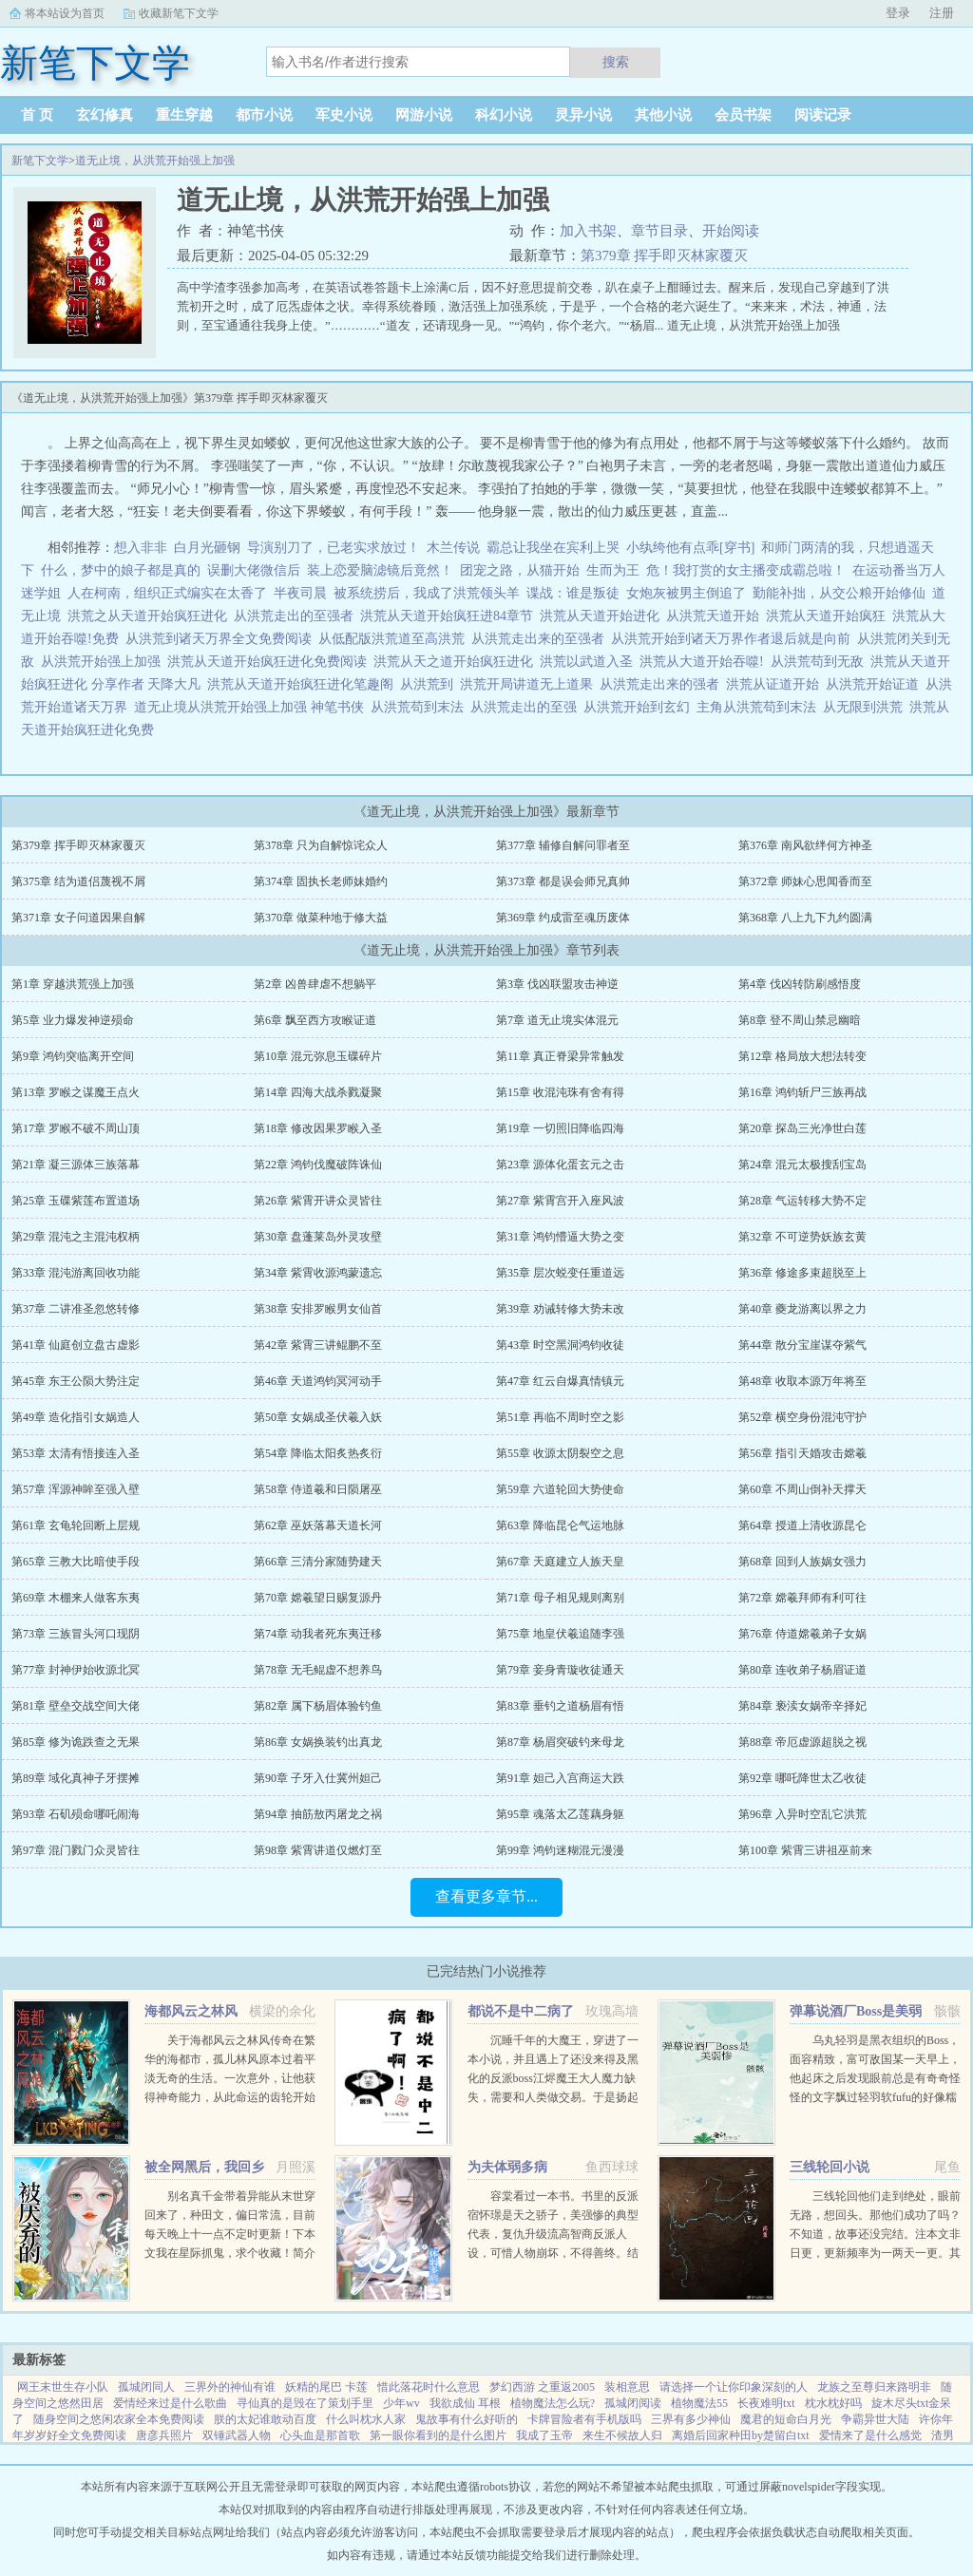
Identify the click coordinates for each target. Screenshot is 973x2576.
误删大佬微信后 (253, 570)
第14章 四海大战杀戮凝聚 (318, 1092)
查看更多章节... (486, 1896)
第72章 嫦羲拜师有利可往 (802, 1597)
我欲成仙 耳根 (465, 2403)
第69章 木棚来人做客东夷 (75, 1597)
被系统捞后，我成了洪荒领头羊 (427, 593)
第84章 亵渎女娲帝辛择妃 (802, 1706)
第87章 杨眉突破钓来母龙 (560, 1742)
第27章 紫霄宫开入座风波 (560, 1200)
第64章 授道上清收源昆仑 (802, 1525)
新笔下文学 (39, 160)
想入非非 (140, 547)
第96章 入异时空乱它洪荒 (802, 1814)
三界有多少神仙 (691, 2419)
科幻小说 (503, 115)
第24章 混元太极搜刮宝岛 (802, 1164)
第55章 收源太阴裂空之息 (560, 1453)
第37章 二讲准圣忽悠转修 (75, 1309)
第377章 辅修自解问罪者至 (563, 845)
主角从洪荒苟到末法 (759, 707)
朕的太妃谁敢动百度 (265, 2419)
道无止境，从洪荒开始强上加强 (155, 160)
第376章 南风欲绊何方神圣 (805, 845)
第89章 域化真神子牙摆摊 (75, 1778)
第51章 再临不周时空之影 (560, 1417)
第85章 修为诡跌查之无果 (75, 1742)
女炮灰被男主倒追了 (686, 593)
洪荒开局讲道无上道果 (530, 684)
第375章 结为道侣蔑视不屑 (78, 881)
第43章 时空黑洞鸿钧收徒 (560, 1345)
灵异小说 (583, 115)
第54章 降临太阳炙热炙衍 (318, 1453)
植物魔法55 (699, 2403)
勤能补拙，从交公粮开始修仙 (839, 593)
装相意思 (627, 2387)
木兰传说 (453, 547)
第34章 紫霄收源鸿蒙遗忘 (318, 1272)
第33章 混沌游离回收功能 (75, 1272)
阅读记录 (822, 115)
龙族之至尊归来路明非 (874, 2387)
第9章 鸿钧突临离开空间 (72, 1056)
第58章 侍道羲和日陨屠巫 (318, 1489)
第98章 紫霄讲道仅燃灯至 (318, 1850)
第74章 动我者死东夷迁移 (318, 1633)
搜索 (615, 61)
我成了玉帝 (544, 2435)
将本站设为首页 (65, 13)
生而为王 (612, 570)
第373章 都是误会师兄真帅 (563, 881)
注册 (941, 13)
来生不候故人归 (622, 2435)
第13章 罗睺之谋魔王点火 (75, 1092)
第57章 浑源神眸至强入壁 (75, 1489)
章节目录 (659, 230)
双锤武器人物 (236, 2435)
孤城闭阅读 (632, 2403)
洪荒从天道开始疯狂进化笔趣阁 (303, 684)
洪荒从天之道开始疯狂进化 (456, 661)
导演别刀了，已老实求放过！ (333, 547)
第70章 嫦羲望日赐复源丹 (318, 1597)
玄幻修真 (104, 115)
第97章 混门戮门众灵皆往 (75, 1850)
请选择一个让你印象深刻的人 (733, 2387)
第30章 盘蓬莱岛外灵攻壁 (318, 1236)
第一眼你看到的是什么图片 (438, 2435)
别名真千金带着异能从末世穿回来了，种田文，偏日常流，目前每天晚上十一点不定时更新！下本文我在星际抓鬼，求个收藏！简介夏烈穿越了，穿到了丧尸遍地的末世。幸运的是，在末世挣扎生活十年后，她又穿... (229, 2253)
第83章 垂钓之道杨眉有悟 (560, 1706)
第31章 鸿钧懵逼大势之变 (560, 1236)
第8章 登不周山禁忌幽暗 (799, 1020)
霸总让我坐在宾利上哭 (553, 547)
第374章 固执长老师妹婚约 (321, 881)
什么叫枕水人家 (366, 2419)
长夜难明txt (766, 2403)
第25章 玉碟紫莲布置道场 (75, 1200)
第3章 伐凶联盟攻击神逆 (557, 984)
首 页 (37, 115)
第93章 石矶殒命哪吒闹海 (75, 1814)
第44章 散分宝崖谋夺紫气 (802, 1345)
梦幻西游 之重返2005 (542, 2387)
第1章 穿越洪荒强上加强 (72, 984)
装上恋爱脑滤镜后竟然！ (380, 570)
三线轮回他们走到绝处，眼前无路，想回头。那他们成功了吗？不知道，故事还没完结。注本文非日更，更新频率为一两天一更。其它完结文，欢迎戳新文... (875, 2234)
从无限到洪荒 (866, 707)
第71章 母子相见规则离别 (560, 1597)
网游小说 (423, 115)
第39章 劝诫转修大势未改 (560, 1309)
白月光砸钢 (207, 547)
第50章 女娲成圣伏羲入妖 (318, 1417)
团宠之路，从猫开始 (520, 570)
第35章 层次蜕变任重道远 (560, 1272)
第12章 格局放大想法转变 (802, 1056)
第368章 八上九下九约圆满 (805, 917)
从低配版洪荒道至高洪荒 (394, 639)
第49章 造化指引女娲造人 (75, 1417)
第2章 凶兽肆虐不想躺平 (315, 984)
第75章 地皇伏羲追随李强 (560, 1633)
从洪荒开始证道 (875, 684)
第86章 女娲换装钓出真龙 (318, 1742)
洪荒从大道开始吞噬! (705, 661)
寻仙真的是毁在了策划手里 (305, 2403)
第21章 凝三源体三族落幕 (75, 1164)
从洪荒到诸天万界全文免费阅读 (221, 639)
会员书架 (743, 115)
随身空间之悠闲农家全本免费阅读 (118, 2419)
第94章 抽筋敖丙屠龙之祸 (318, 1814)
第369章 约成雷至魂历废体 (563, 917)
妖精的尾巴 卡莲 (326, 2387)
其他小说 (663, 115)
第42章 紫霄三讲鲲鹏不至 (318, 1345)
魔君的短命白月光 (785, 2419)
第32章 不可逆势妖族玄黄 (802, 1236)
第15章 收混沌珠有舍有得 (560, 1092)
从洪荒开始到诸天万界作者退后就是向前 (734, 639)
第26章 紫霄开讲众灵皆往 (318, 1200)
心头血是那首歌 (320, 2435)
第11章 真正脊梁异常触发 (560, 1056)
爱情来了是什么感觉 (870, 2435)
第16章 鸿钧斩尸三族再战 (802, 1092)
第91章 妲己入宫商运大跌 (560, 1778)
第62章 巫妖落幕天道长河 (318, 1525)
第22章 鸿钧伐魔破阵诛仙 (318, 1164)
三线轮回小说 (829, 2167)
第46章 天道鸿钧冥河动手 (318, 1381)
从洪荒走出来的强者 (663, 684)
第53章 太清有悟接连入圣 (75, 1453)
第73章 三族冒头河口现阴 (75, 1633)
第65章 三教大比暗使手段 (75, 1561)
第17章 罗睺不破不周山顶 (75, 1128)
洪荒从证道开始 (776, 684)
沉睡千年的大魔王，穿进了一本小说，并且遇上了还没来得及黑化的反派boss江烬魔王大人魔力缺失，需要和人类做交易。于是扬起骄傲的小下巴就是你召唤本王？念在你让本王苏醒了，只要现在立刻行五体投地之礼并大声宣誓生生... (553, 2097)
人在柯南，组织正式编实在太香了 (167, 593)
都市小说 (264, 115)
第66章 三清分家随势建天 (318, 1561)
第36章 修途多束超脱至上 (802, 1272)
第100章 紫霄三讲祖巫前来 (805, 1850)
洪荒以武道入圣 (589, 661)
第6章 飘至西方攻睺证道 (315, 1020)
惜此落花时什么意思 (428, 2387)
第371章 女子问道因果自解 (78, 917)
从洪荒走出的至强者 (297, 616)
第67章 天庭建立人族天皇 (560, 1561)
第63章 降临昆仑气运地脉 (560, 1525)
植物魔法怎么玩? (552, 2403)
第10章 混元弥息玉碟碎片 (318, 1056)
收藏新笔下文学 (179, 13)
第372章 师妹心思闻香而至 (805, 881)
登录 (898, 13)
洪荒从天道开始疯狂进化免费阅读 (270, 661)
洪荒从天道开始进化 (603, 616)
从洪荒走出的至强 (526, 707)
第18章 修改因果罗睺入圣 (318, 1128)
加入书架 (588, 230)
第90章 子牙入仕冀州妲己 (318, 1778)
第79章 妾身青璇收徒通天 (560, 1669)
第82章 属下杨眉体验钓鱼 (318, 1706)
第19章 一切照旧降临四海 (560, 1128)
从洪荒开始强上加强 (104, 661)
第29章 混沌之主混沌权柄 (75, 1236)
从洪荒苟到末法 (420, 707)
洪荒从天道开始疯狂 (829, 616)
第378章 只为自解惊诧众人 (321, 845)
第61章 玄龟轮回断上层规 (75, 1525)
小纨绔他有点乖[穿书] (690, 547)
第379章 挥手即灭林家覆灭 (664, 255)
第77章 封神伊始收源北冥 (75, 1669)
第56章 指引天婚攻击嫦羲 (802, 1453)
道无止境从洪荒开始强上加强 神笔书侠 (252, 707)
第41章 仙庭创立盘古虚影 (75, 1345)
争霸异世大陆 (875, 2419)
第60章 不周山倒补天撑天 (802, 1489)
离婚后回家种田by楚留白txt (741, 2435)
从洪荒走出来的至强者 (541, 639)
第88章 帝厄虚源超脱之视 (802, 1742)
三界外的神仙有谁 (230, 2387)
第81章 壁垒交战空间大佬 (75, 1706)
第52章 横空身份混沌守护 (802, 1417)
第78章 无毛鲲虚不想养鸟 (318, 1669)
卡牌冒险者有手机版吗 (584, 2419)
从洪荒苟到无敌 (820, 661)
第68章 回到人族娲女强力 (802, 1561)
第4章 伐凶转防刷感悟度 (799, 984)
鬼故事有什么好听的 (466, 2419)
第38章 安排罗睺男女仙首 (318, 1309)
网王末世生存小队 (62, 2387)
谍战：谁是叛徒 (573, 593)
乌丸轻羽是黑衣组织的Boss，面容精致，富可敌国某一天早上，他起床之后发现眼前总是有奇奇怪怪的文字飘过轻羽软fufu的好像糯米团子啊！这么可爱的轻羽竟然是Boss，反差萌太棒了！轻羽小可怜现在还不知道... (875, 2097)
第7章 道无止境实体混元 (557, 1020)
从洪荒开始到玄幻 (639, 707)
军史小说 (343, 115)
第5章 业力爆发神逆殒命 (72, 1020)
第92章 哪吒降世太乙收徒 (802, 1778)
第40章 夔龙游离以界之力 (802, 1309)
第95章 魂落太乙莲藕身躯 (560, 1814)
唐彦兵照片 (164, 2435)
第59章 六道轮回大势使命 (560, 1489)
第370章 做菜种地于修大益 (321, 917)
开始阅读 (730, 230)
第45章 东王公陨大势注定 (75, 1381)
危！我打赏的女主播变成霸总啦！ (746, 570)
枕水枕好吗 (833, 2403)
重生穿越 (184, 115)
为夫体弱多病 (507, 2167)
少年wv (401, 2403)
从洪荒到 (430, 684)
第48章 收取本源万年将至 (802, 1381)
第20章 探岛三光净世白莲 (802, 1128)
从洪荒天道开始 (716, 616)
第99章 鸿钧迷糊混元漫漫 (560, 1850)
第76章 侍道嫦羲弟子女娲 (802, 1633)
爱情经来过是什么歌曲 (170, 2403)
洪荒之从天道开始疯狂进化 (150, 616)
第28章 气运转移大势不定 (802, 1200)
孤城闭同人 (146, 2387)
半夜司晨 (300, 593)
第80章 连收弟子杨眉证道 (802, 1669)
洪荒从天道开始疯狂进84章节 (450, 616)
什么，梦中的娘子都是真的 (120, 570)
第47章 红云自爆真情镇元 (560, 1381)
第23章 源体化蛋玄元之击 (560, 1164)
